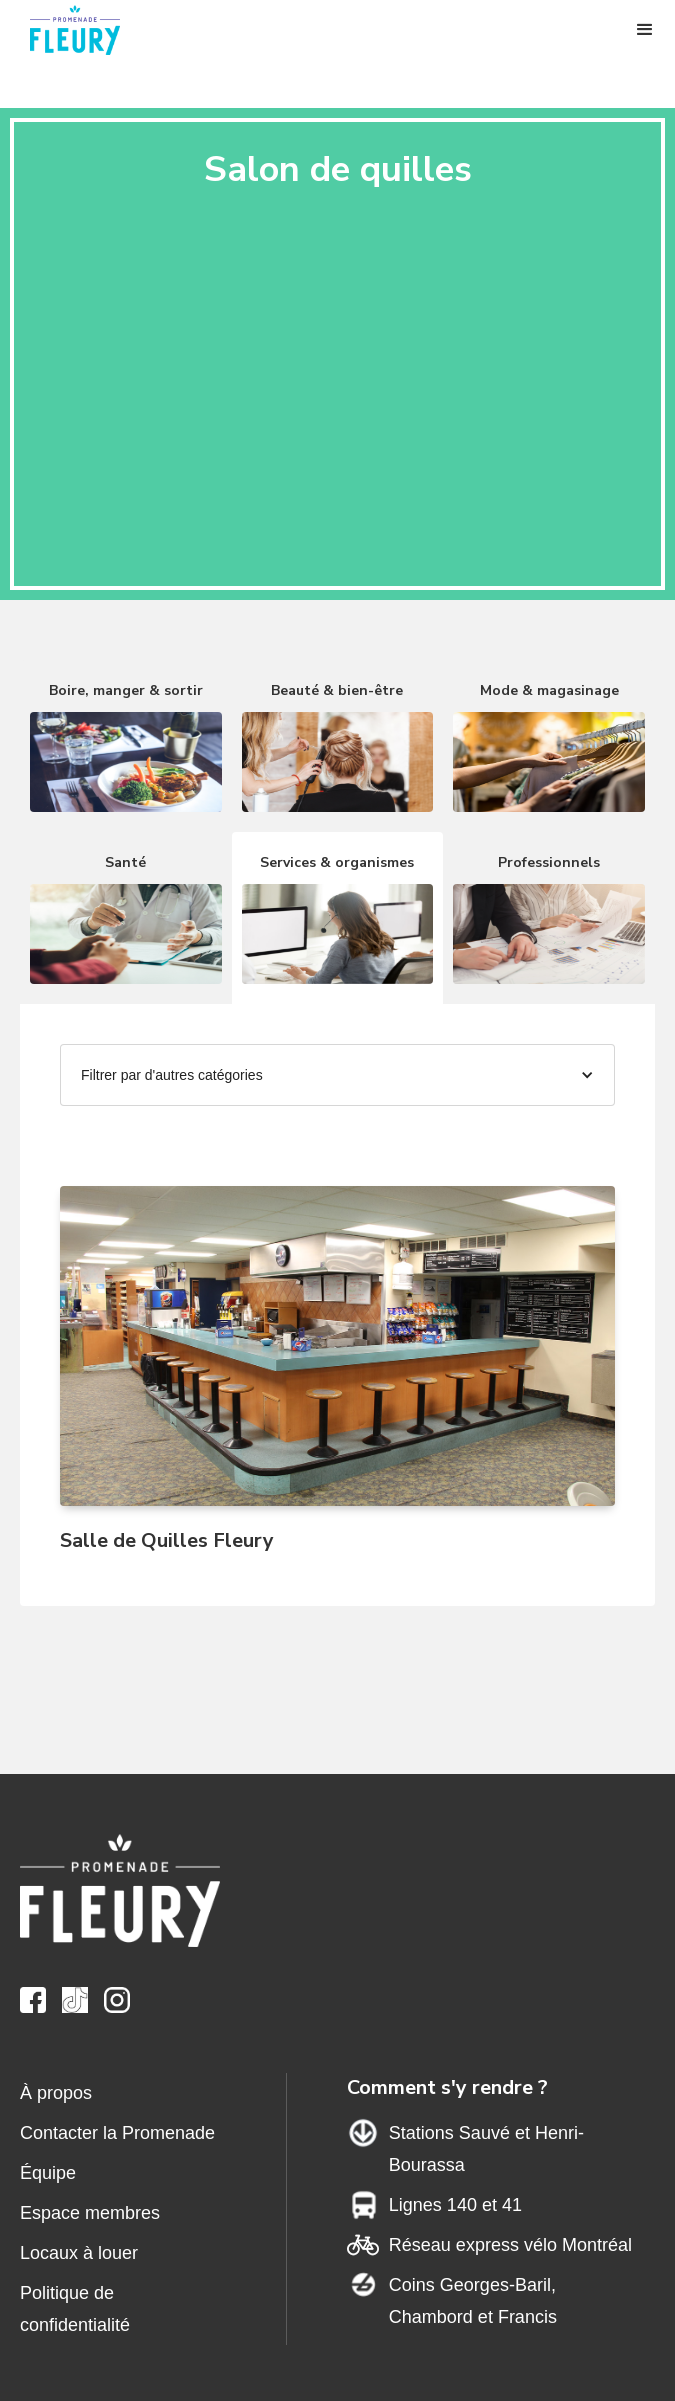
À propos (56, 2093)
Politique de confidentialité (75, 2309)
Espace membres (90, 2213)
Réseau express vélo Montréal (510, 2245)
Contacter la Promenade (117, 2133)
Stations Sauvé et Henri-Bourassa (486, 2149)
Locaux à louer (79, 2253)
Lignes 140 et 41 (455, 2205)
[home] (85, 30)
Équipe (48, 2173)
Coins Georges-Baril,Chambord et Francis (473, 2301)
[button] (645, 30)
